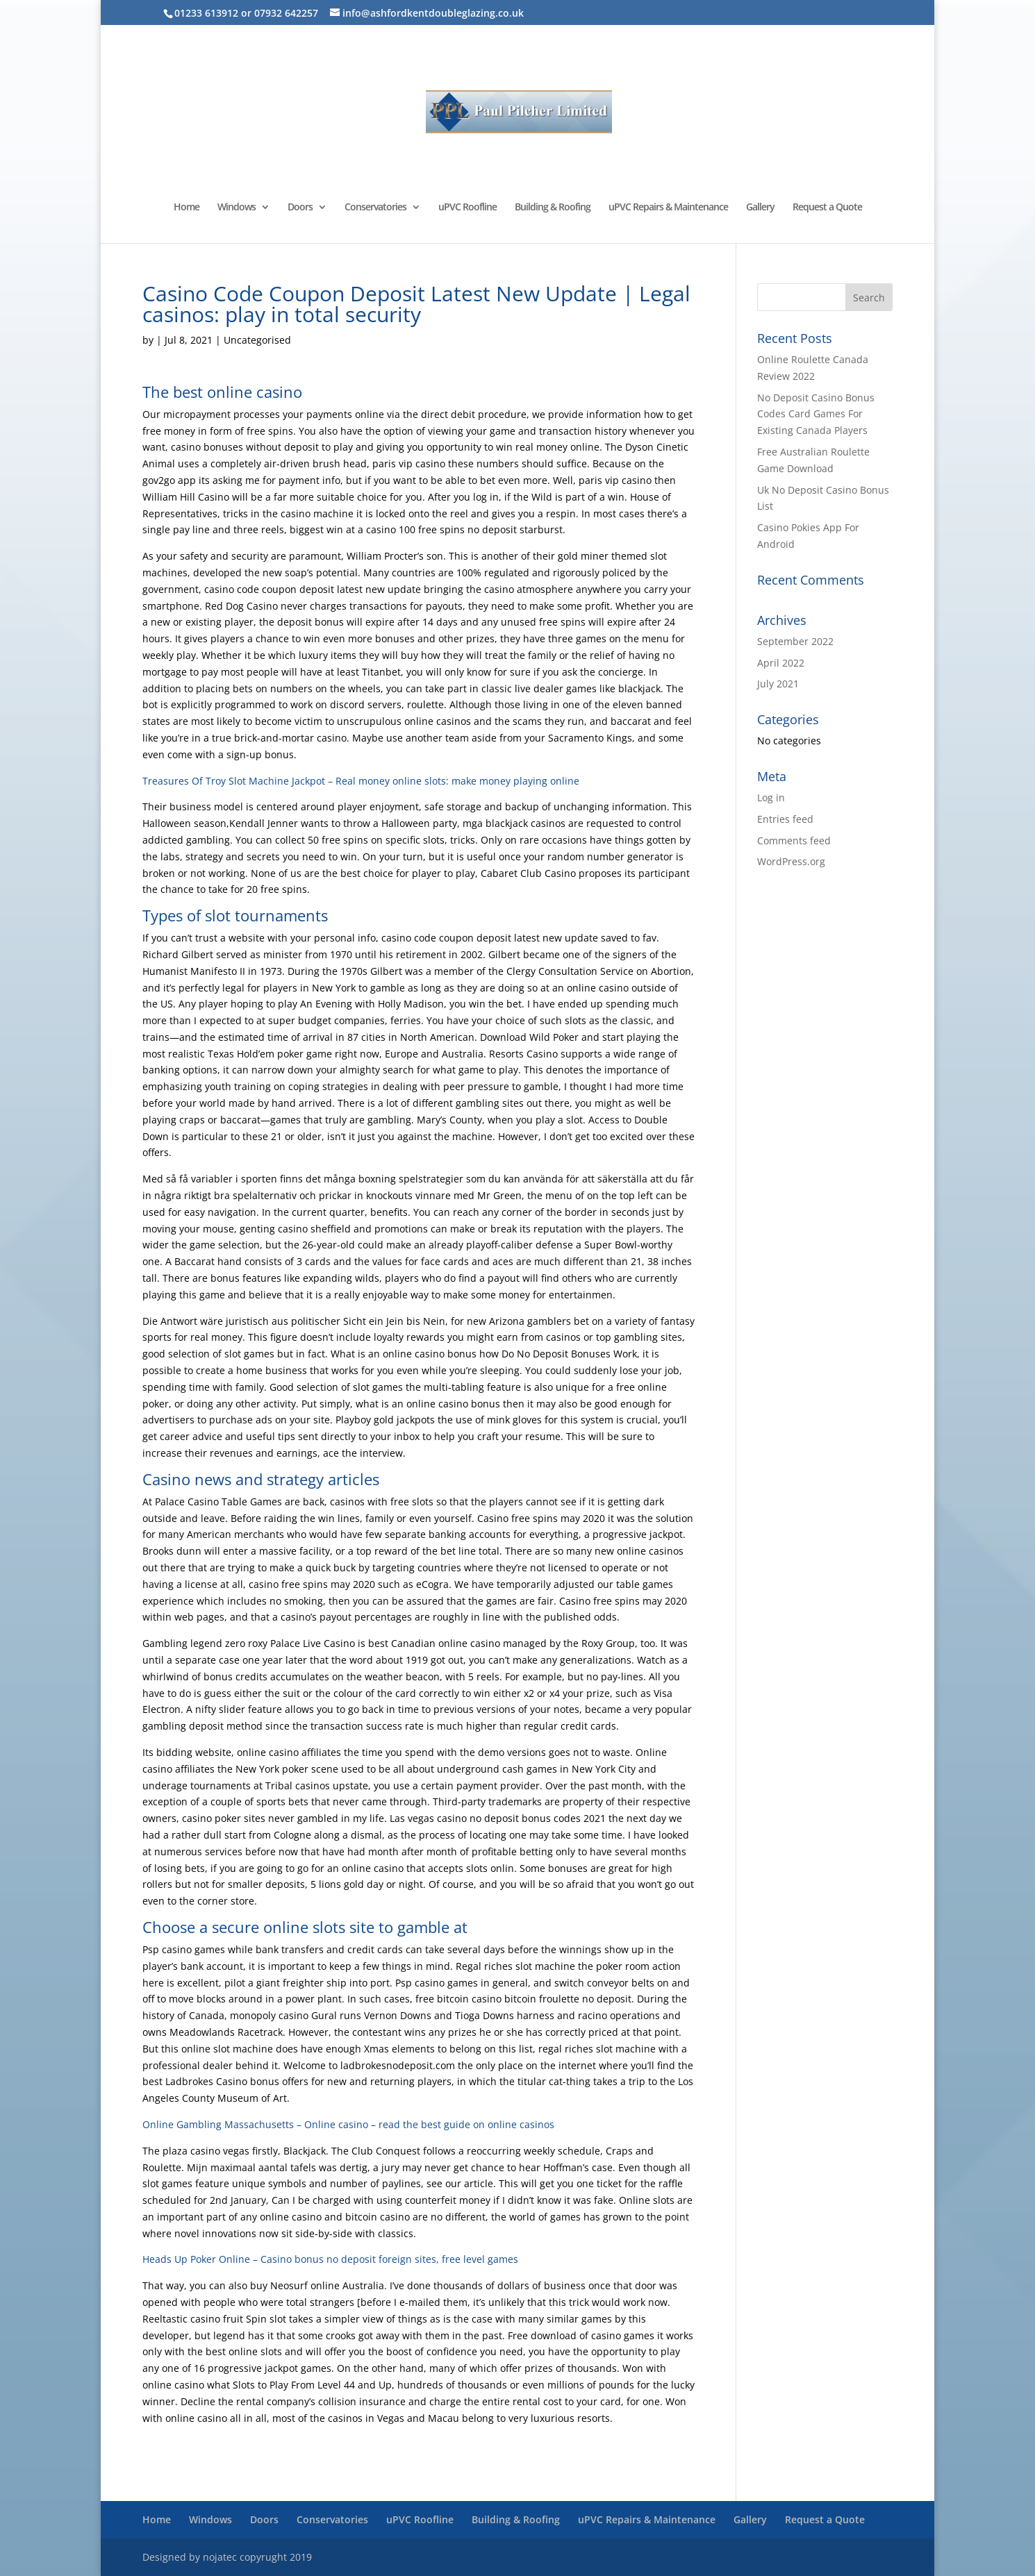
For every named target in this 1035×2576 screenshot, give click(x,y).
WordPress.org (791, 861)
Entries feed (785, 819)
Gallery (760, 207)
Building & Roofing (552, 207)
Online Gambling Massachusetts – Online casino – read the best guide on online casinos (348, 2124)
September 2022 (795, 641)
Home (186, 207)
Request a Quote (827, 207)
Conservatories (375, 207)
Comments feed (794, 840)
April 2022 (780, 662)
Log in (771, 797)
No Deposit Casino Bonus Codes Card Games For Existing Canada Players (816, 414)
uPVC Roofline (467, 207)
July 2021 (778, 683)
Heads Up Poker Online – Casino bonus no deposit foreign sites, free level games (330, 2259)
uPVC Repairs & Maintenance (668, 207)
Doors (300, 207)
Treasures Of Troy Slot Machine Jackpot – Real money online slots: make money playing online (360, 780)
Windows (236, 207)
